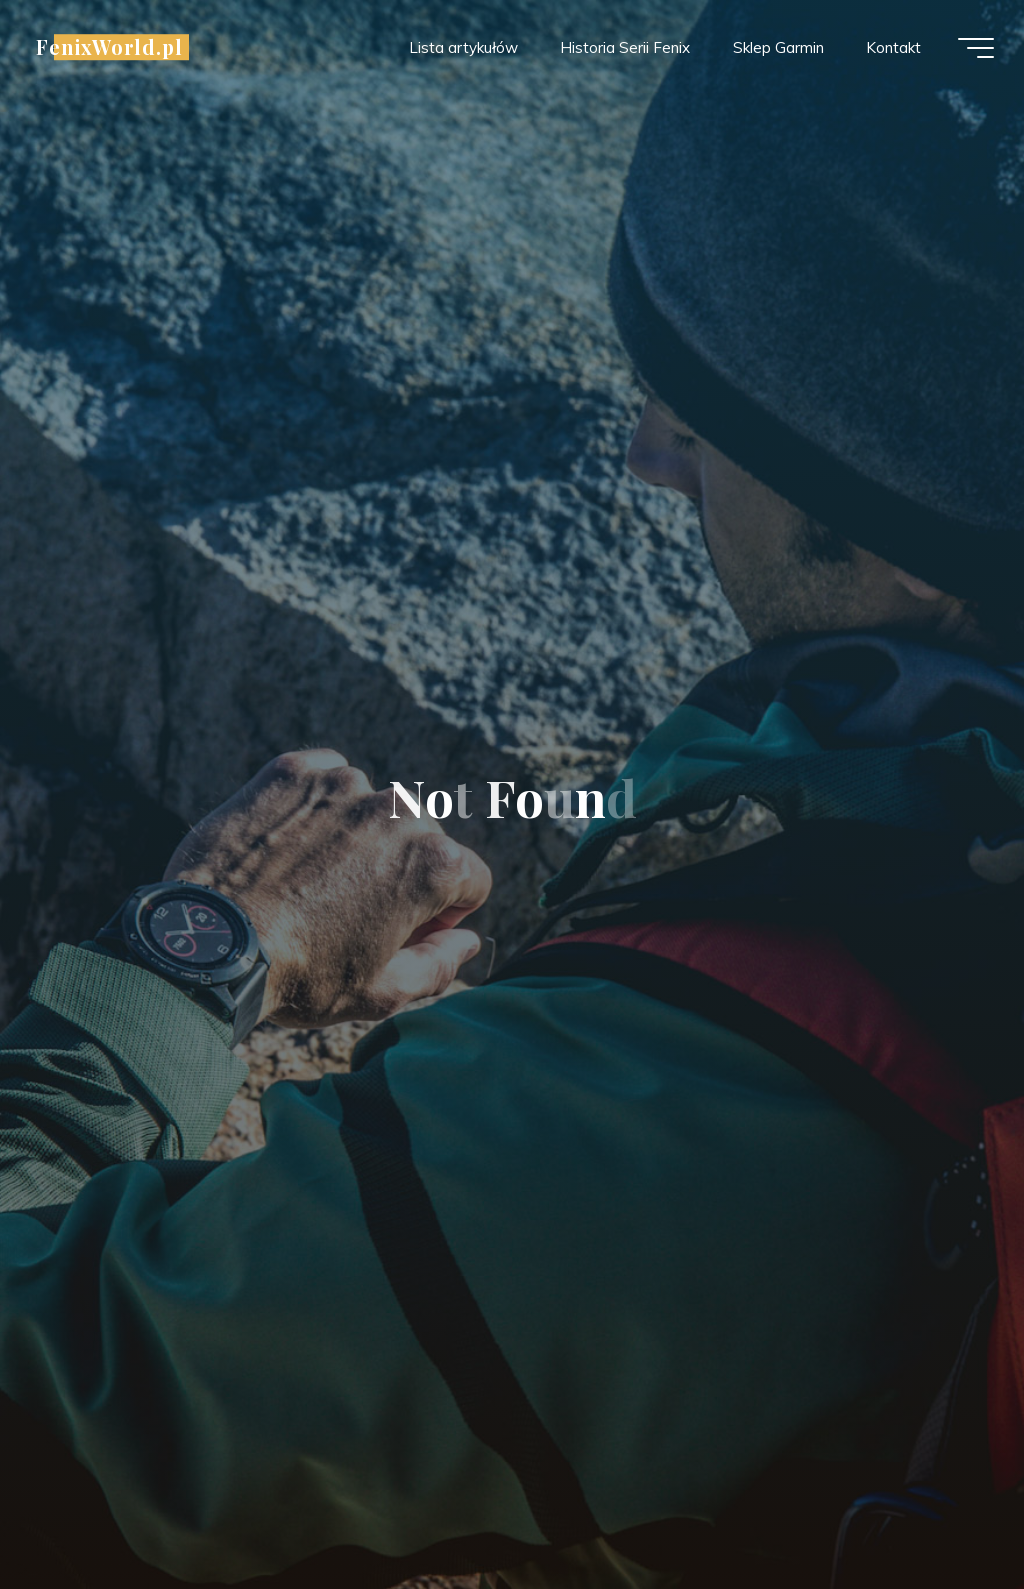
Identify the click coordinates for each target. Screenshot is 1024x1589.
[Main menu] (976, 48)
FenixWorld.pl (109, 47)
